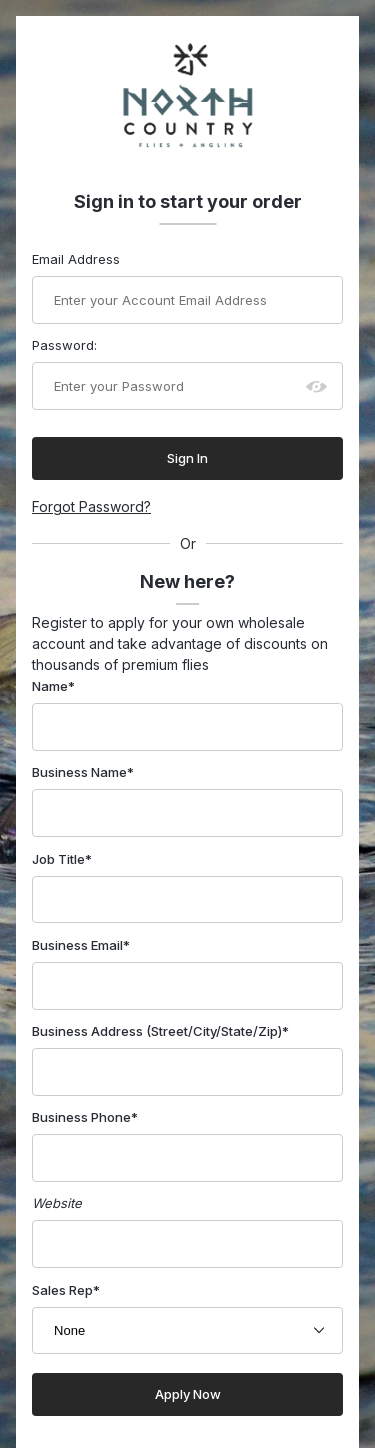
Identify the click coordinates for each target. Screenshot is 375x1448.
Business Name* (83, 772)
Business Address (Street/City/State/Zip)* (160, 1031)
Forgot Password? (91, 506)
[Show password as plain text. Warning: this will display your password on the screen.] (317, 386)
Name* (53, 686)
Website (57, 1203)
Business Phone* (85, 1117)
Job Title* (62, 859)
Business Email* (81, 945)
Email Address (76, 259)
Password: (64, 345)
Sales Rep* (66, 1290)
